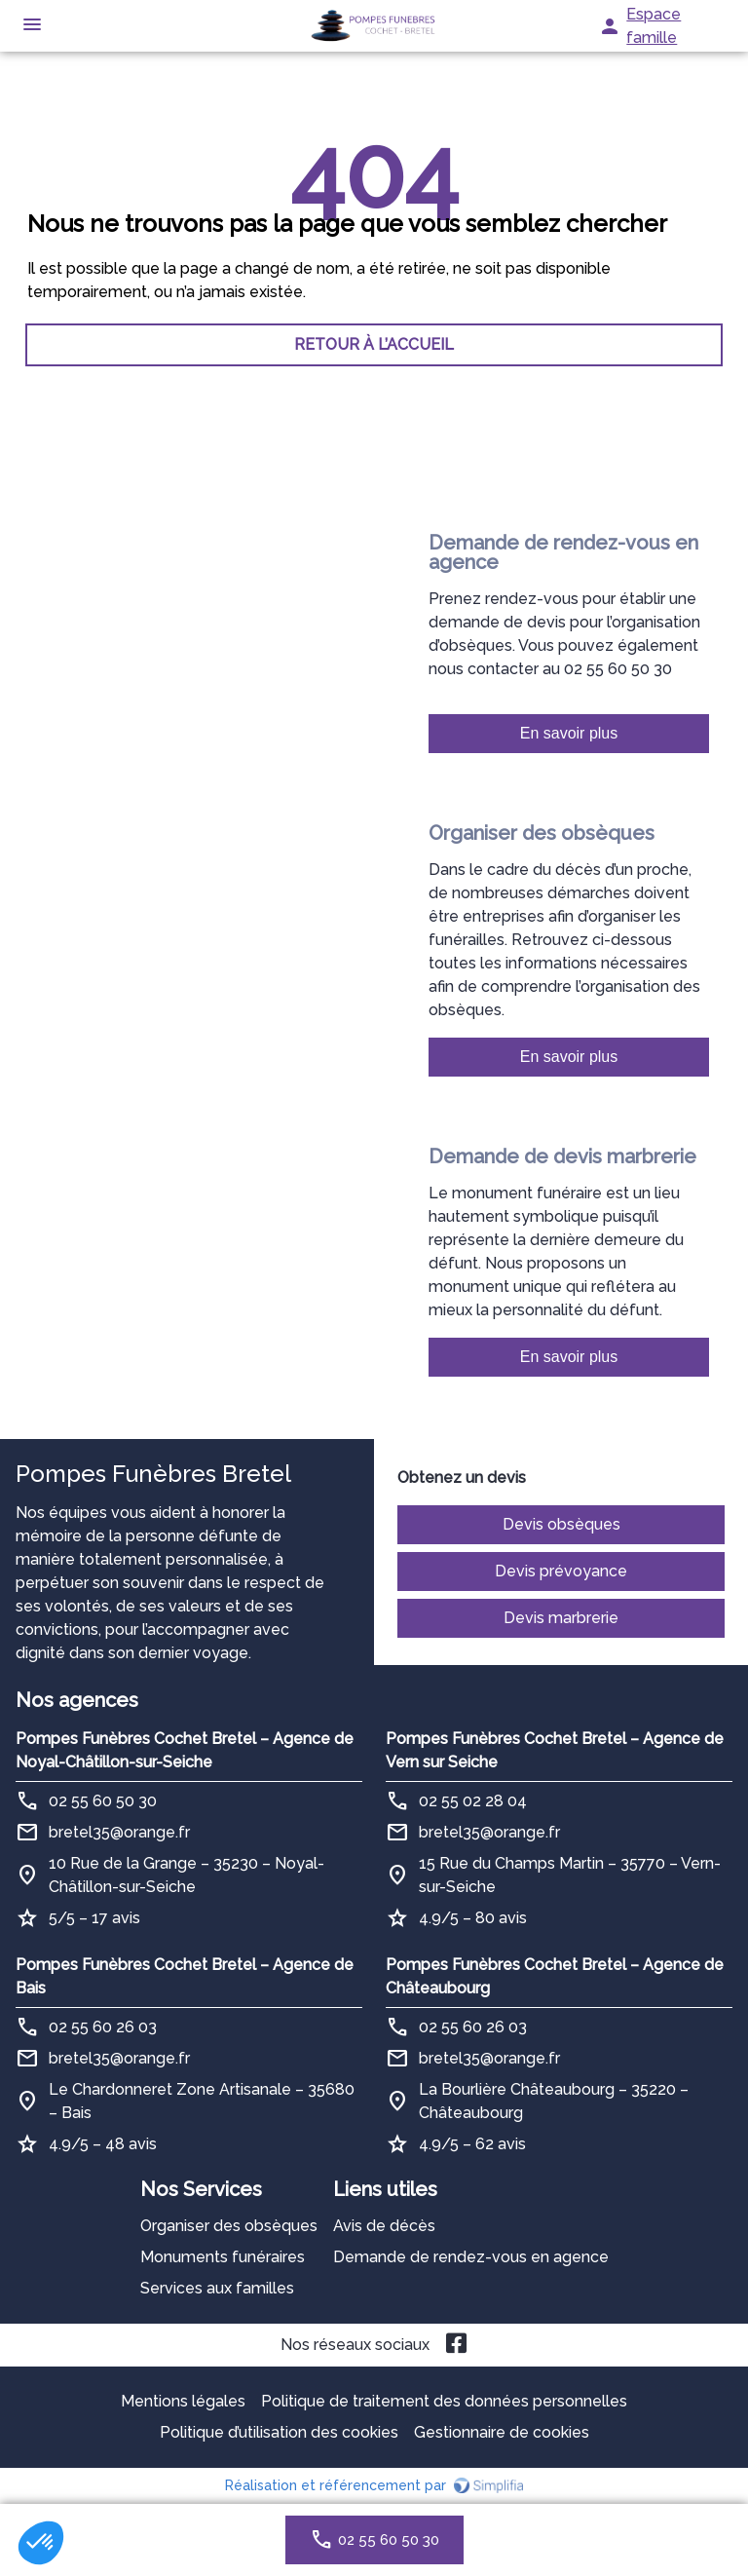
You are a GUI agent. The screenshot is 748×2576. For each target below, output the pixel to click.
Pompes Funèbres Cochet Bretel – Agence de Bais (185, 1976)
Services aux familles (217, 2288)
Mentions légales (183, 2401)
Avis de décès (384, 2225)
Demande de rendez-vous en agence (471, 2257)
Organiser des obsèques (229, 2225)
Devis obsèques (561, 1524)
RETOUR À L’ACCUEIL (374, 344)
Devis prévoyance (561, 1571)
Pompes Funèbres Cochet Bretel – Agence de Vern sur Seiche (555, 1750)
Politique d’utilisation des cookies (279, 2432)
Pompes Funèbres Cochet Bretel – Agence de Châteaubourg (555, 1976)
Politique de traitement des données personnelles (444, 2401)
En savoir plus (569, 733)
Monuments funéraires (222, 2257)
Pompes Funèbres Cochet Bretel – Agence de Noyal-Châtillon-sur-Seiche (185, 1750)
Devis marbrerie (561, 1618)
